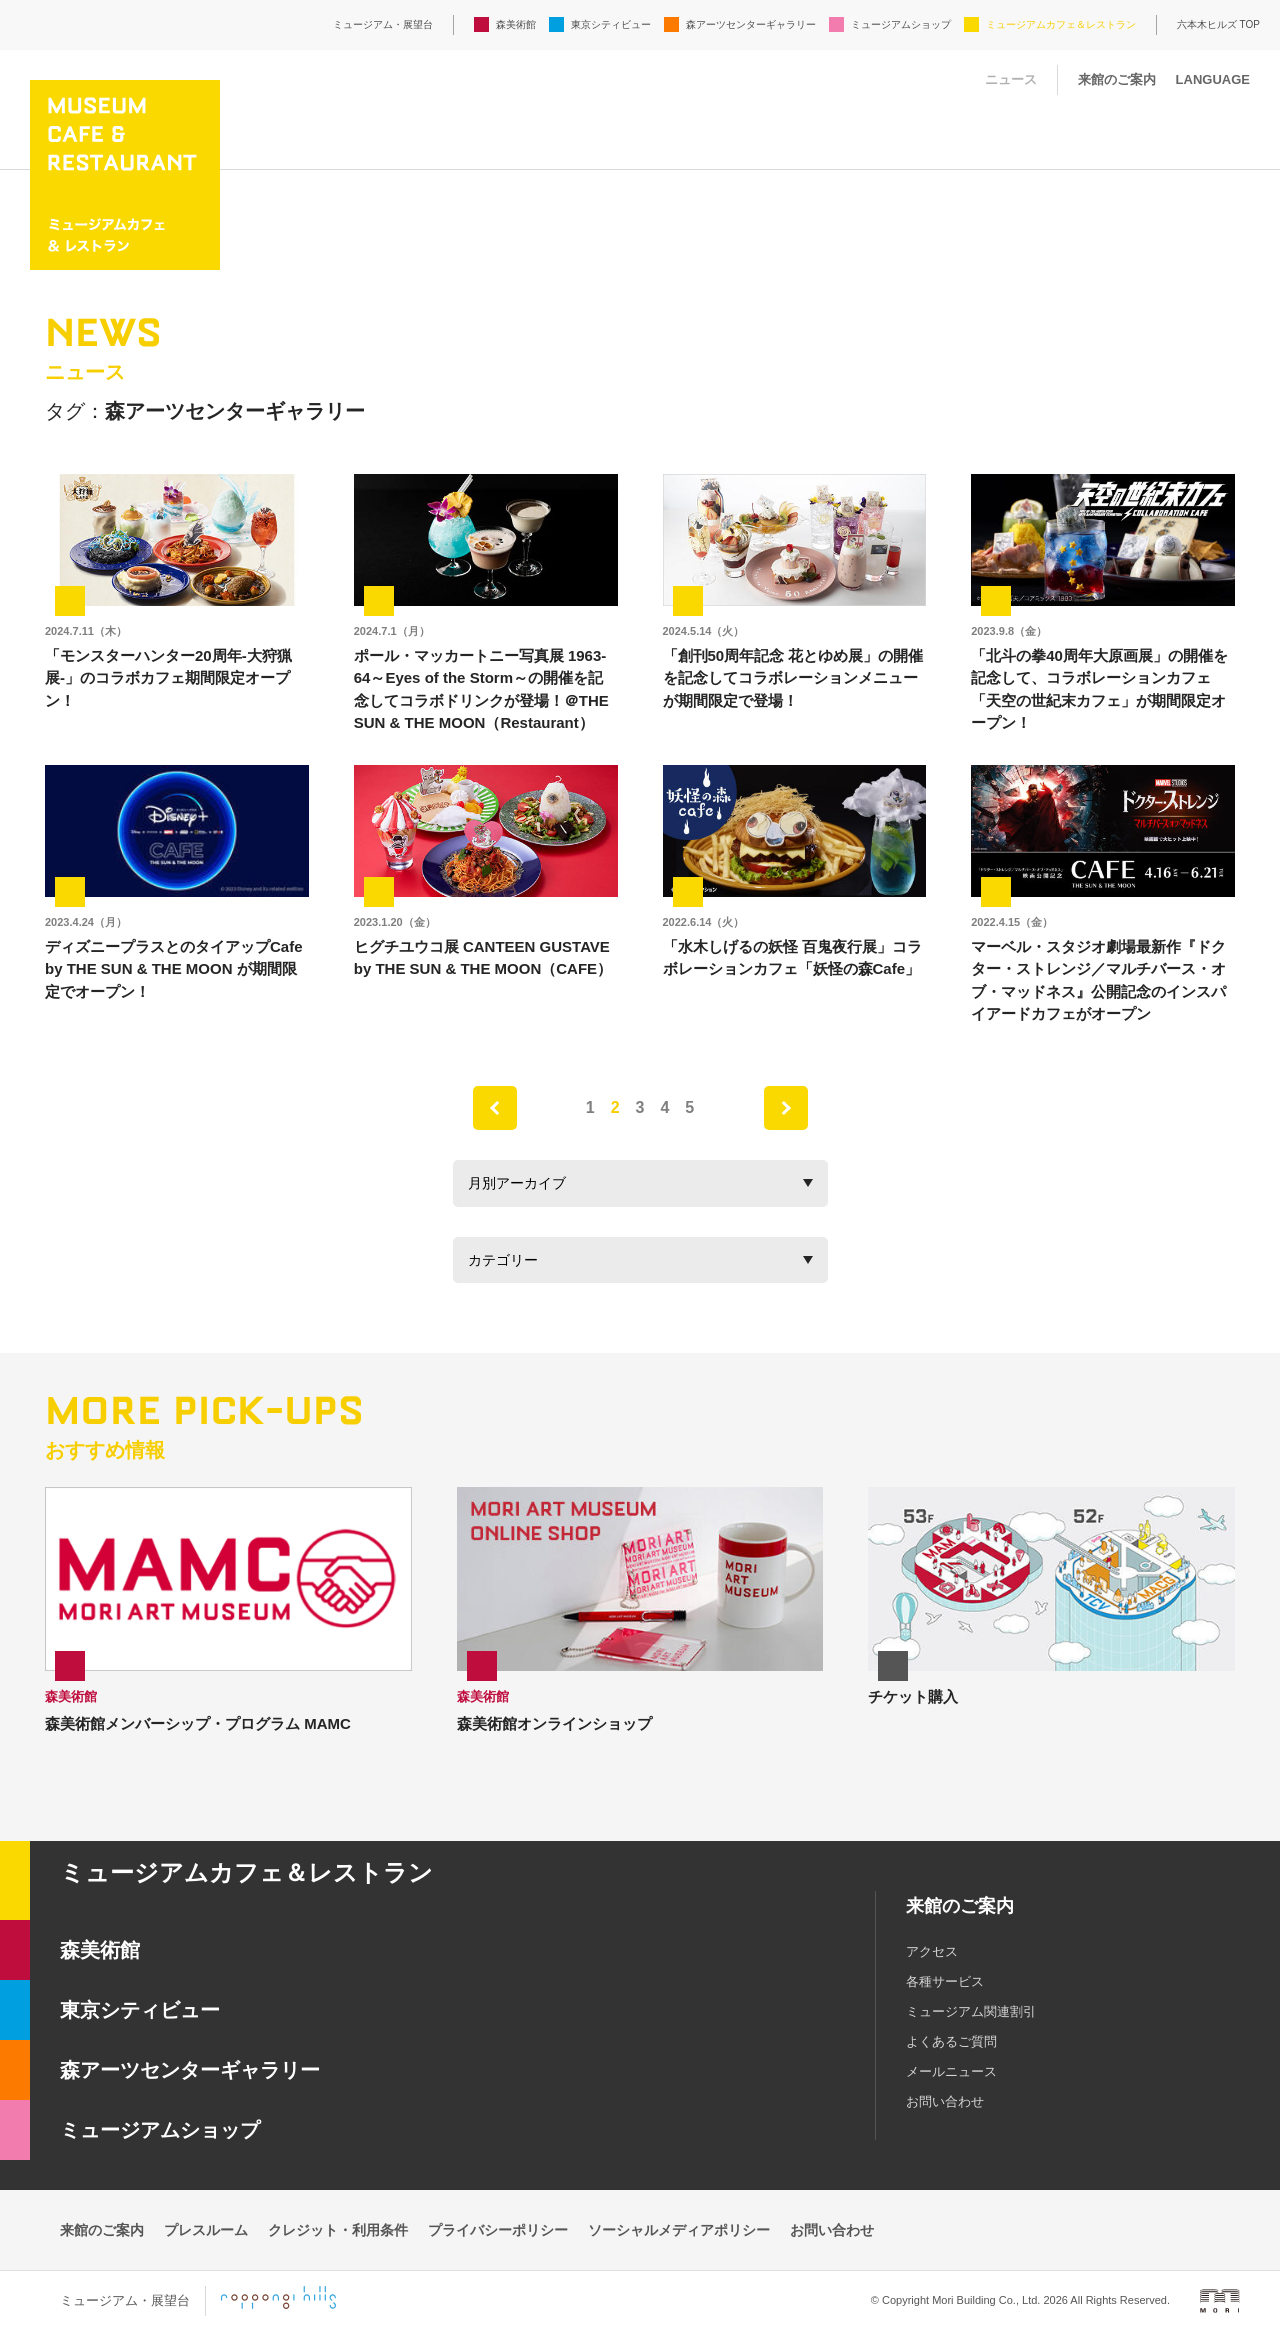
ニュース (1011, 79)
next (786, 1108)
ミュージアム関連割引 (971, 2011)
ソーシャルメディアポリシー (679, 2230)
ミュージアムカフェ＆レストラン (1061, 24)
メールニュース (951, 2071)
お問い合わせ (945, 2101)
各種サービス (945, 1981)
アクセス (932, 1951)
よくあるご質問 (951, 2041)
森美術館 (516, 24)
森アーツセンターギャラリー (751, 24)
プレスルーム (206, 2230)
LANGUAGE (1213, 79)
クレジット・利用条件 (338, 2230)
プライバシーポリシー (498, 2230)
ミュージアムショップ (901, 24)
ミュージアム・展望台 (383, 24)
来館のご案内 (1117, 79)
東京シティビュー (611, 24)
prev (495, 1108)
